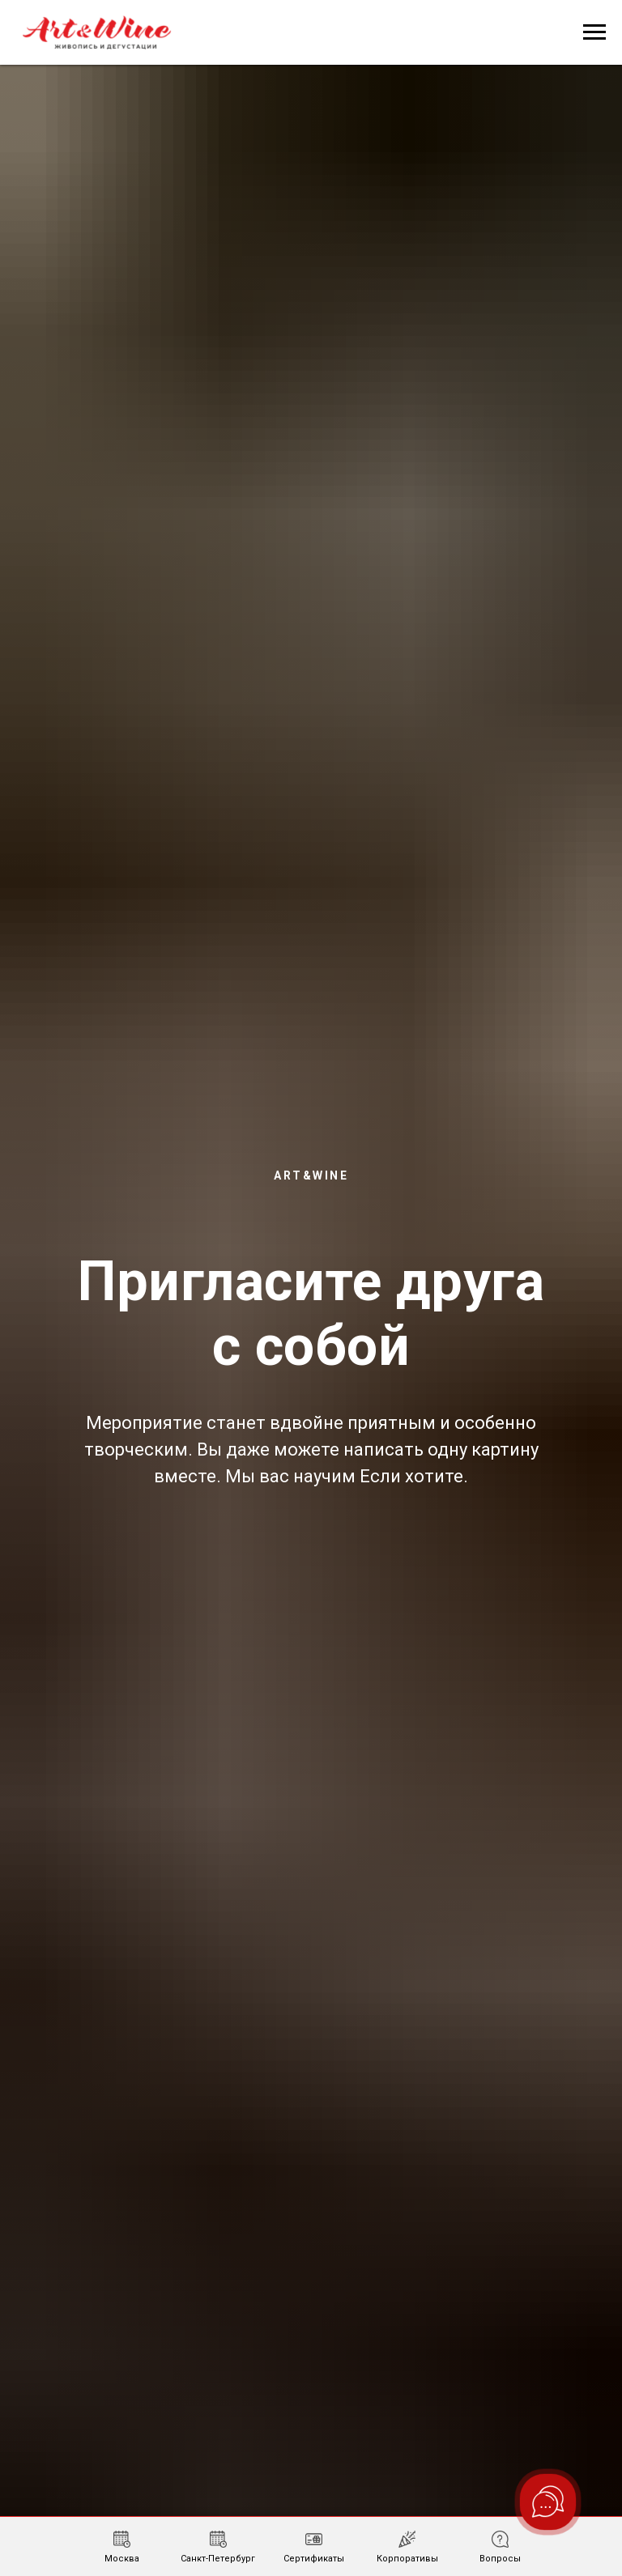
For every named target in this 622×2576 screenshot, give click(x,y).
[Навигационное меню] (594, 32)
